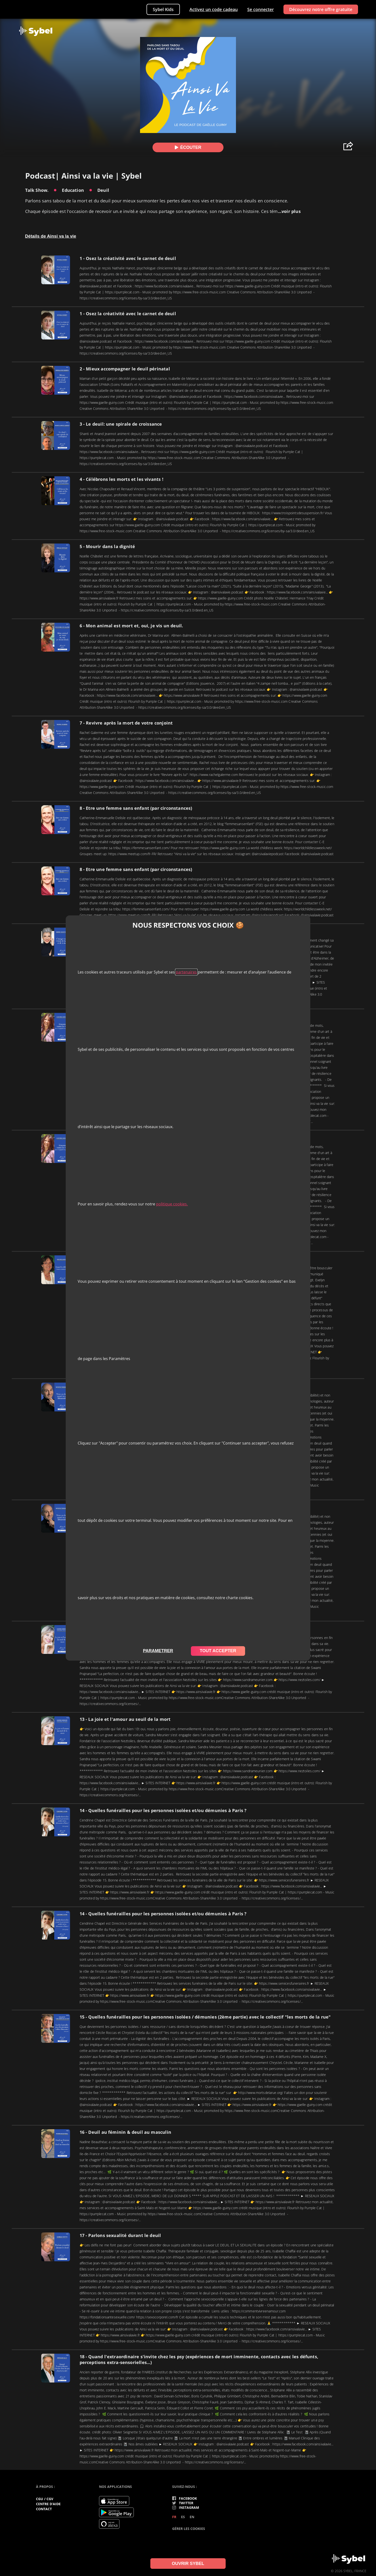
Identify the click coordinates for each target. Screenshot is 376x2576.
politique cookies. (172, 1204)
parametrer (158, 1650)
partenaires (186, 972)
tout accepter (218, 1650)
